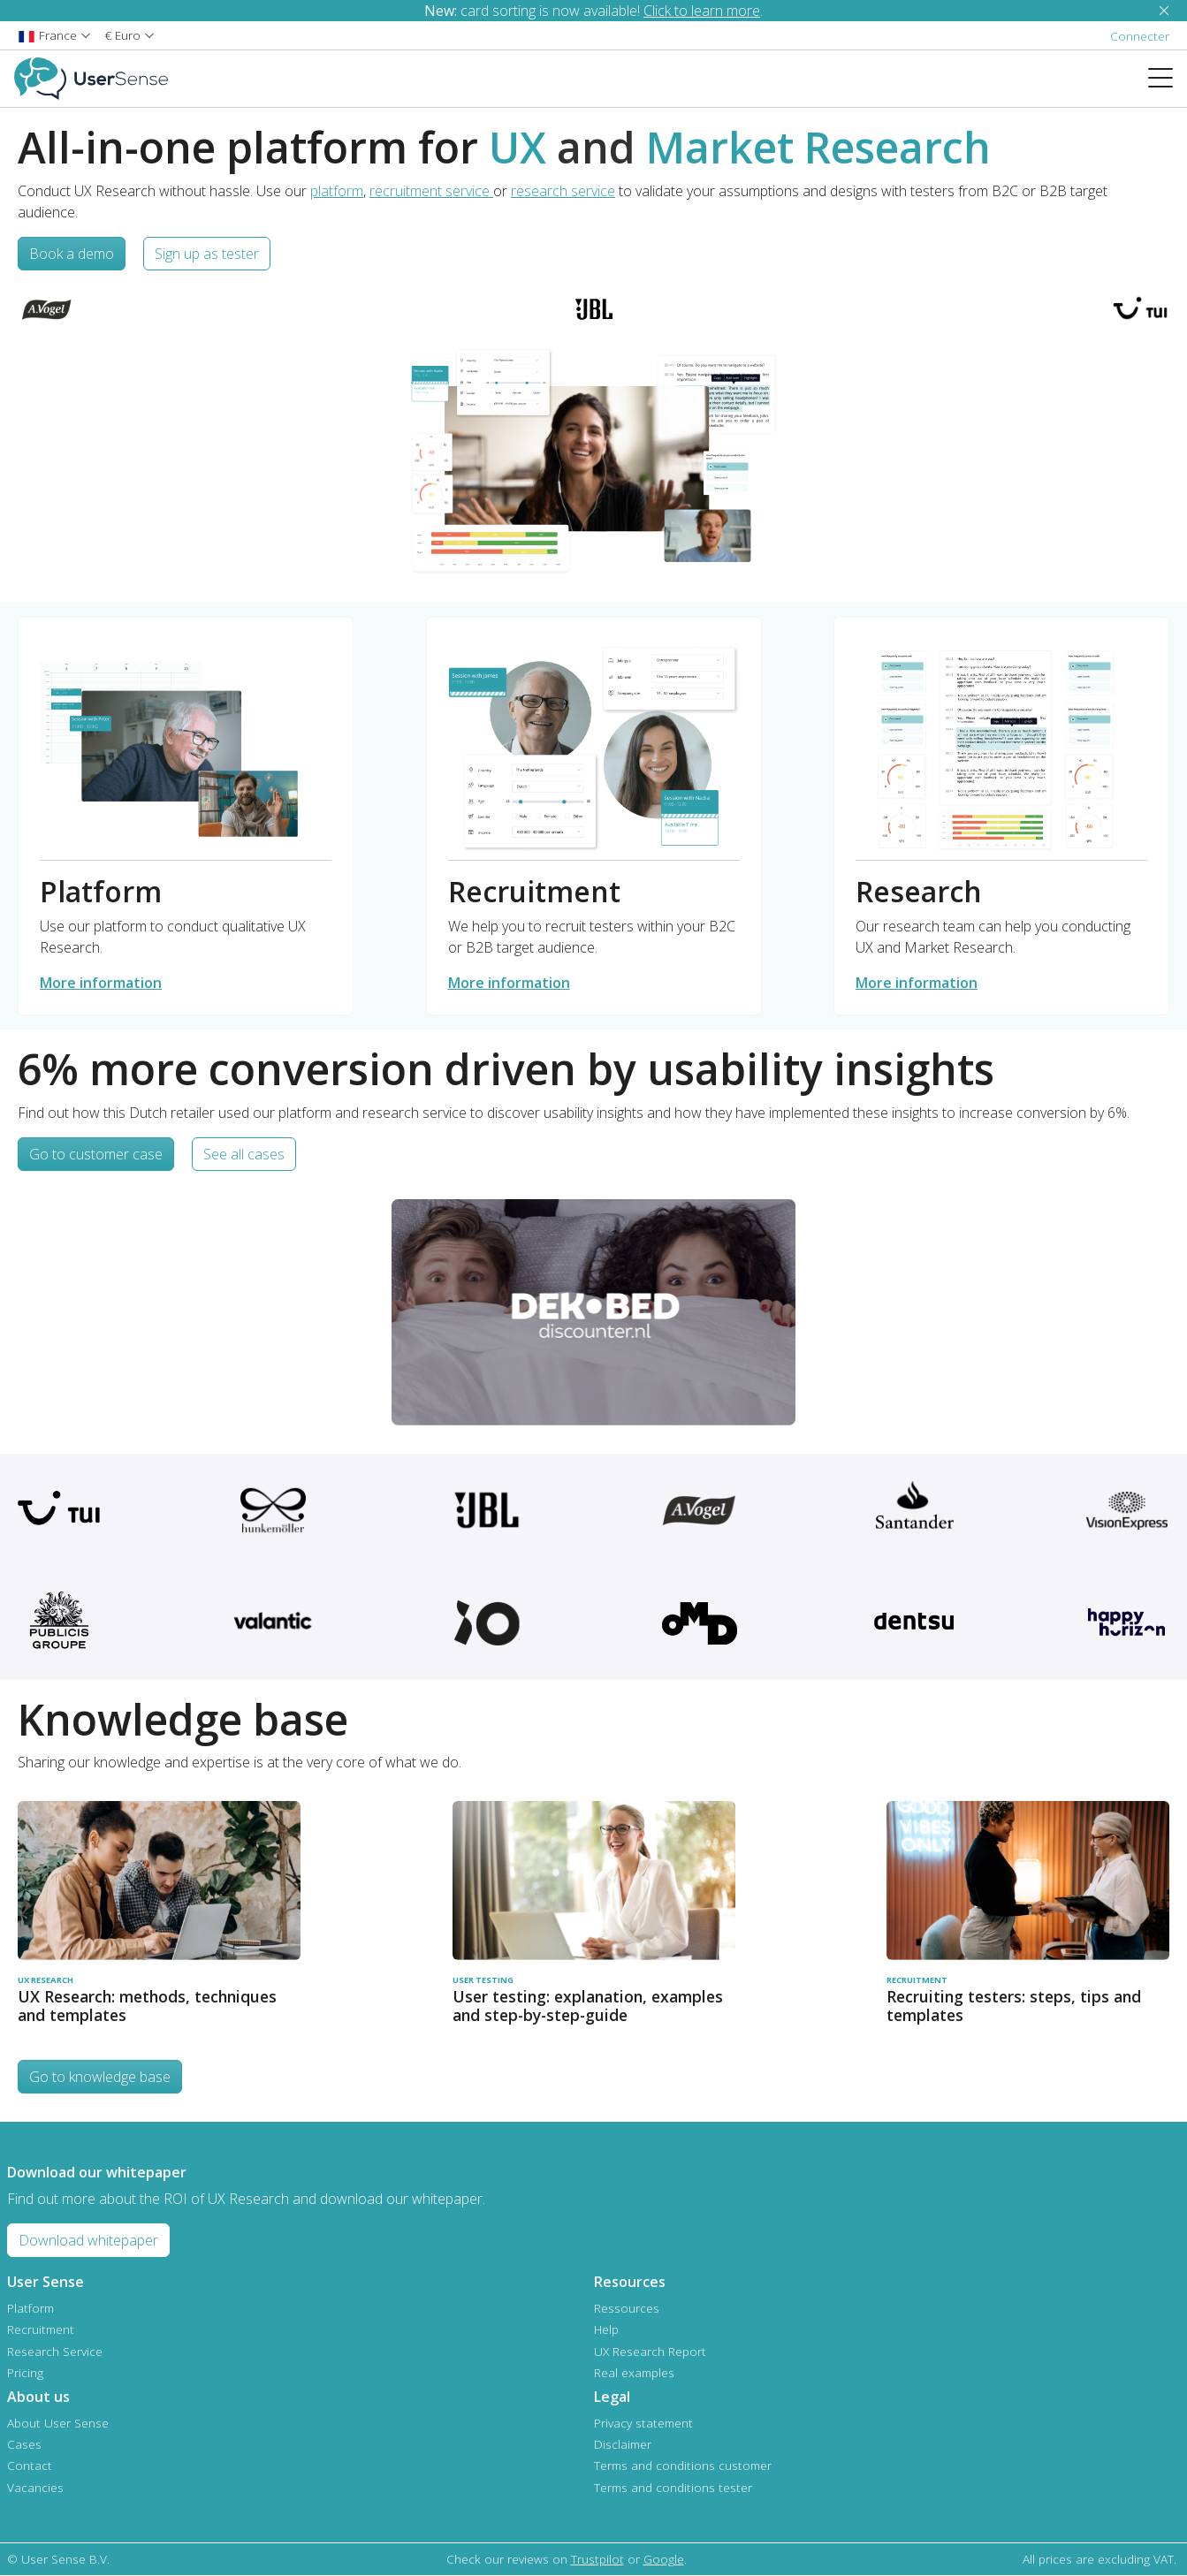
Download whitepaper (88, 2240)
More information (101, 982)
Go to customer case (96, 1154)
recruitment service (431, 191)
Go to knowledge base (100, 2076)
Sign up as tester (207, 253)
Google (663, 2558)
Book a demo (71, 253)
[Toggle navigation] (1167, 78)
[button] (54, 35)
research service (563, 191)
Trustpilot (597, 2558)
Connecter (1139, 35)
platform (336, 191)
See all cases (244, 1154)
